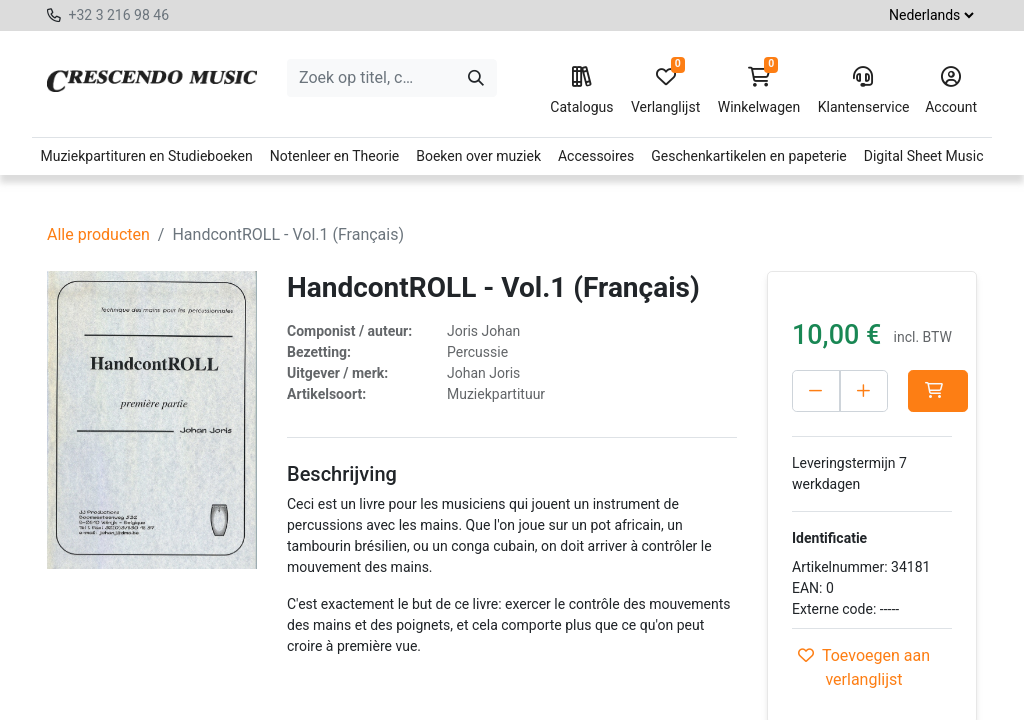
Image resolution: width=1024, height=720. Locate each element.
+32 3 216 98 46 (118, 15)
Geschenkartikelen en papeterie (749, 156)
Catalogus (581, 91)
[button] (938, 391)
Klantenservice (863, 91)
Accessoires (596, 156)
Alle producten (98, 234)
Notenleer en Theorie (335, 156)
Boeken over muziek (478, 156)
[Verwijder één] (816, 391)
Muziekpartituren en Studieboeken (146, 156)
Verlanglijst (665, 91)
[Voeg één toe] (864, 391)
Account (951, 91)
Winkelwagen (759, 91)
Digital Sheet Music (924, 156)
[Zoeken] (476, 78)
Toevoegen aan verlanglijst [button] (864, 667)
